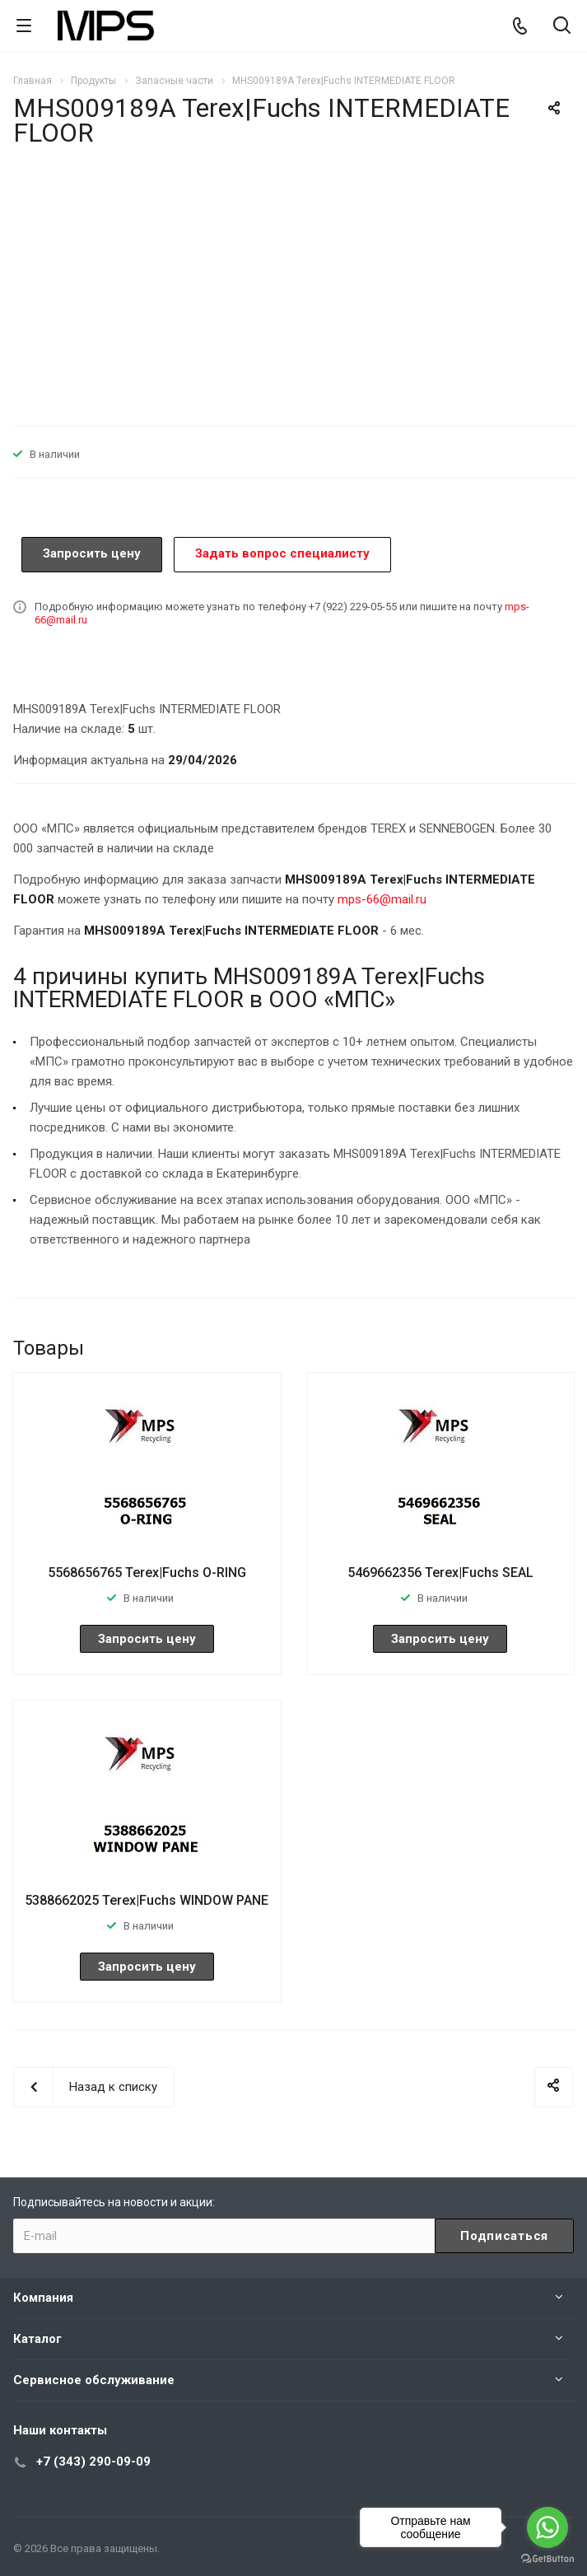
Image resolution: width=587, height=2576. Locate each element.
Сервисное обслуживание (94, 2380)
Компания (43, 2297)
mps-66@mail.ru (382, 899)
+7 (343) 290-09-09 (93, 2461)
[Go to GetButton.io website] (547, 2559)
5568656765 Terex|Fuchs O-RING (147, 1572)
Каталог (37, 2338)
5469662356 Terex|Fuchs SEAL (440, 1572)
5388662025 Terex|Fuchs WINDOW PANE (146, 1900)
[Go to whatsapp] (547, 2527)
